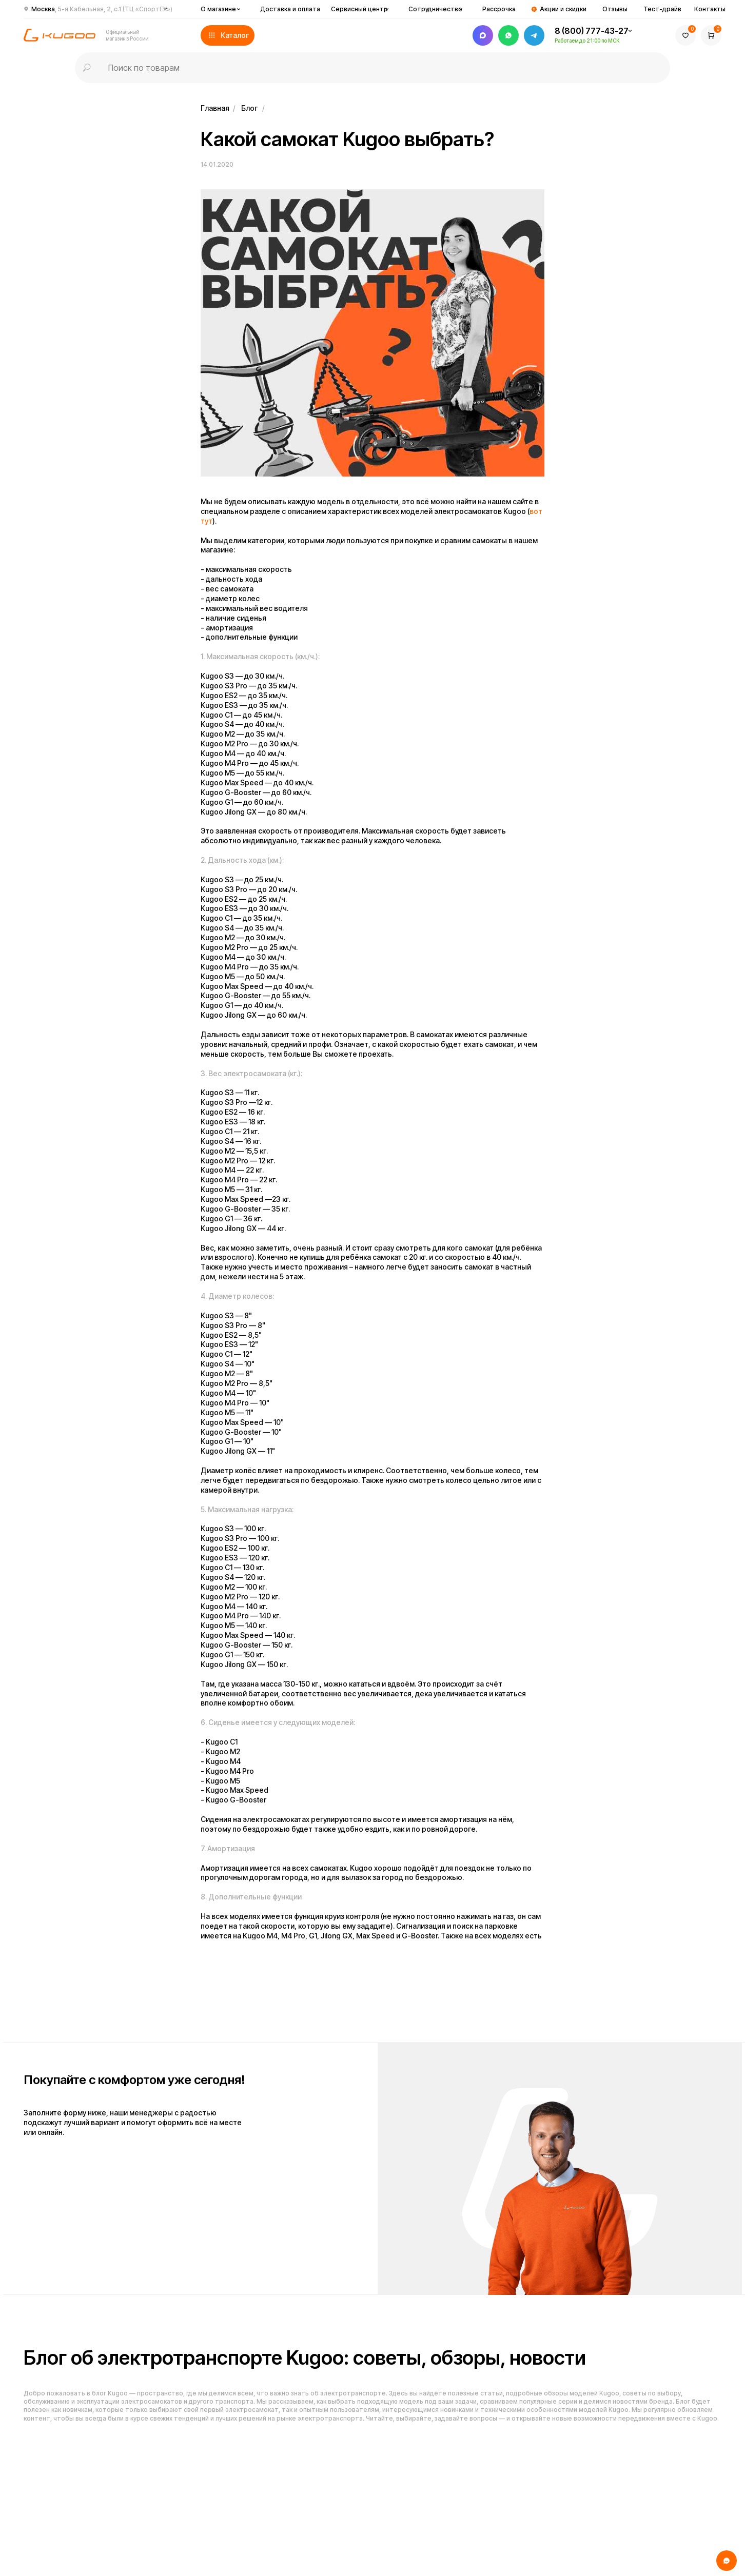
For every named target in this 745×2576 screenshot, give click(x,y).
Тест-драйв (662, 9)
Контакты (710, 9)
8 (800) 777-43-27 (592, 31)
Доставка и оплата (290, 9)
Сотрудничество (435, 9)
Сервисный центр (359, 9)
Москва (101, 9)
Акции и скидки (563, 9)
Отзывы (615, 9)
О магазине (218, 9)
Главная (215, 108)
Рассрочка (499, 9)
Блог (249, 108)
